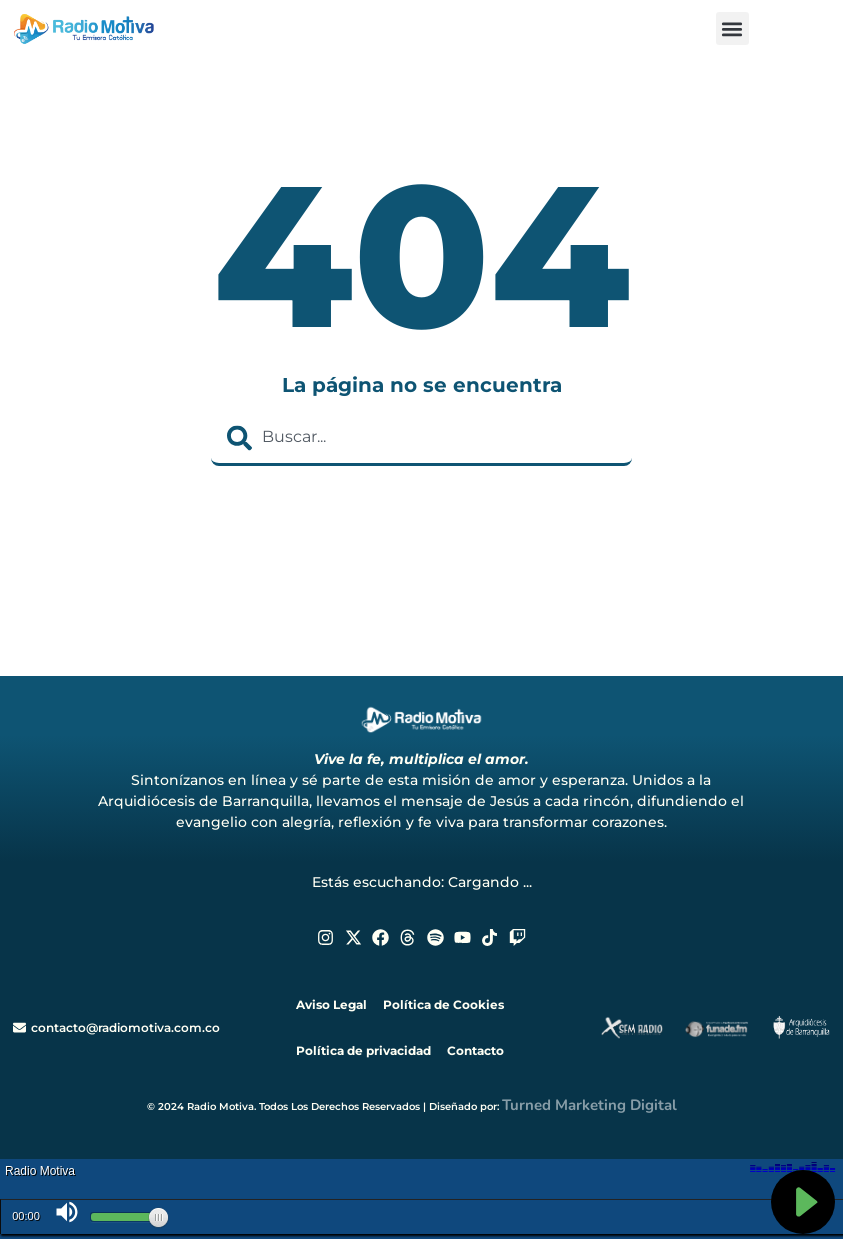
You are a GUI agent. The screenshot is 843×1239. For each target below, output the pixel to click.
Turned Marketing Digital (589, 1105)
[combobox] (422, 437)
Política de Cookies (443, 1004)
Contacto (475, 1050)
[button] (732, 28)
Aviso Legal (331, 1004)
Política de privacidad (363, 1050)
